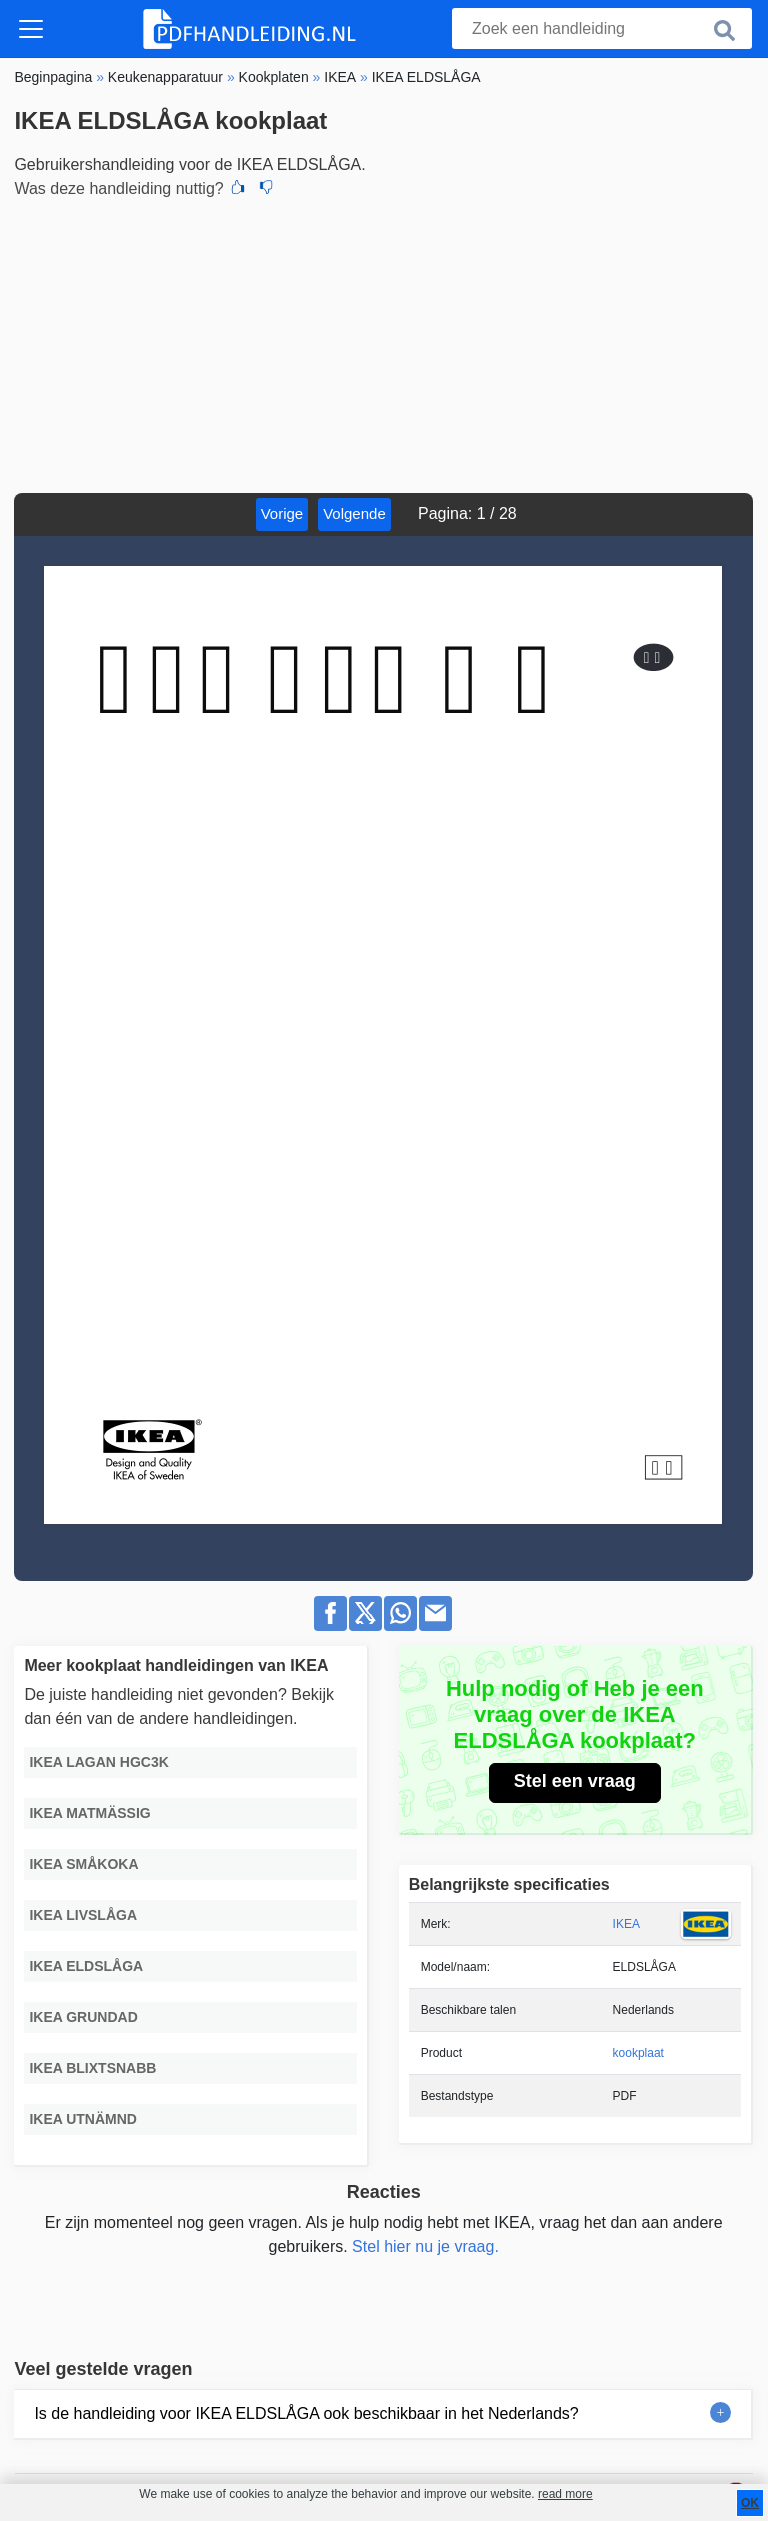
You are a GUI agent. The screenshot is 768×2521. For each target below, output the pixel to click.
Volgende (354, 513)
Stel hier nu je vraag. (425, 2246)
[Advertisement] (383, 343)
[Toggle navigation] (31, 29)
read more (565, 2494)
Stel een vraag (575, 1781)
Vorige (282, 513)
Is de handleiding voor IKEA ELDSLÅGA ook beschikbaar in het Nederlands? (306, 2413)
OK (750, 2503)
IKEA (626, 1924)
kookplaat (638, 2053)
